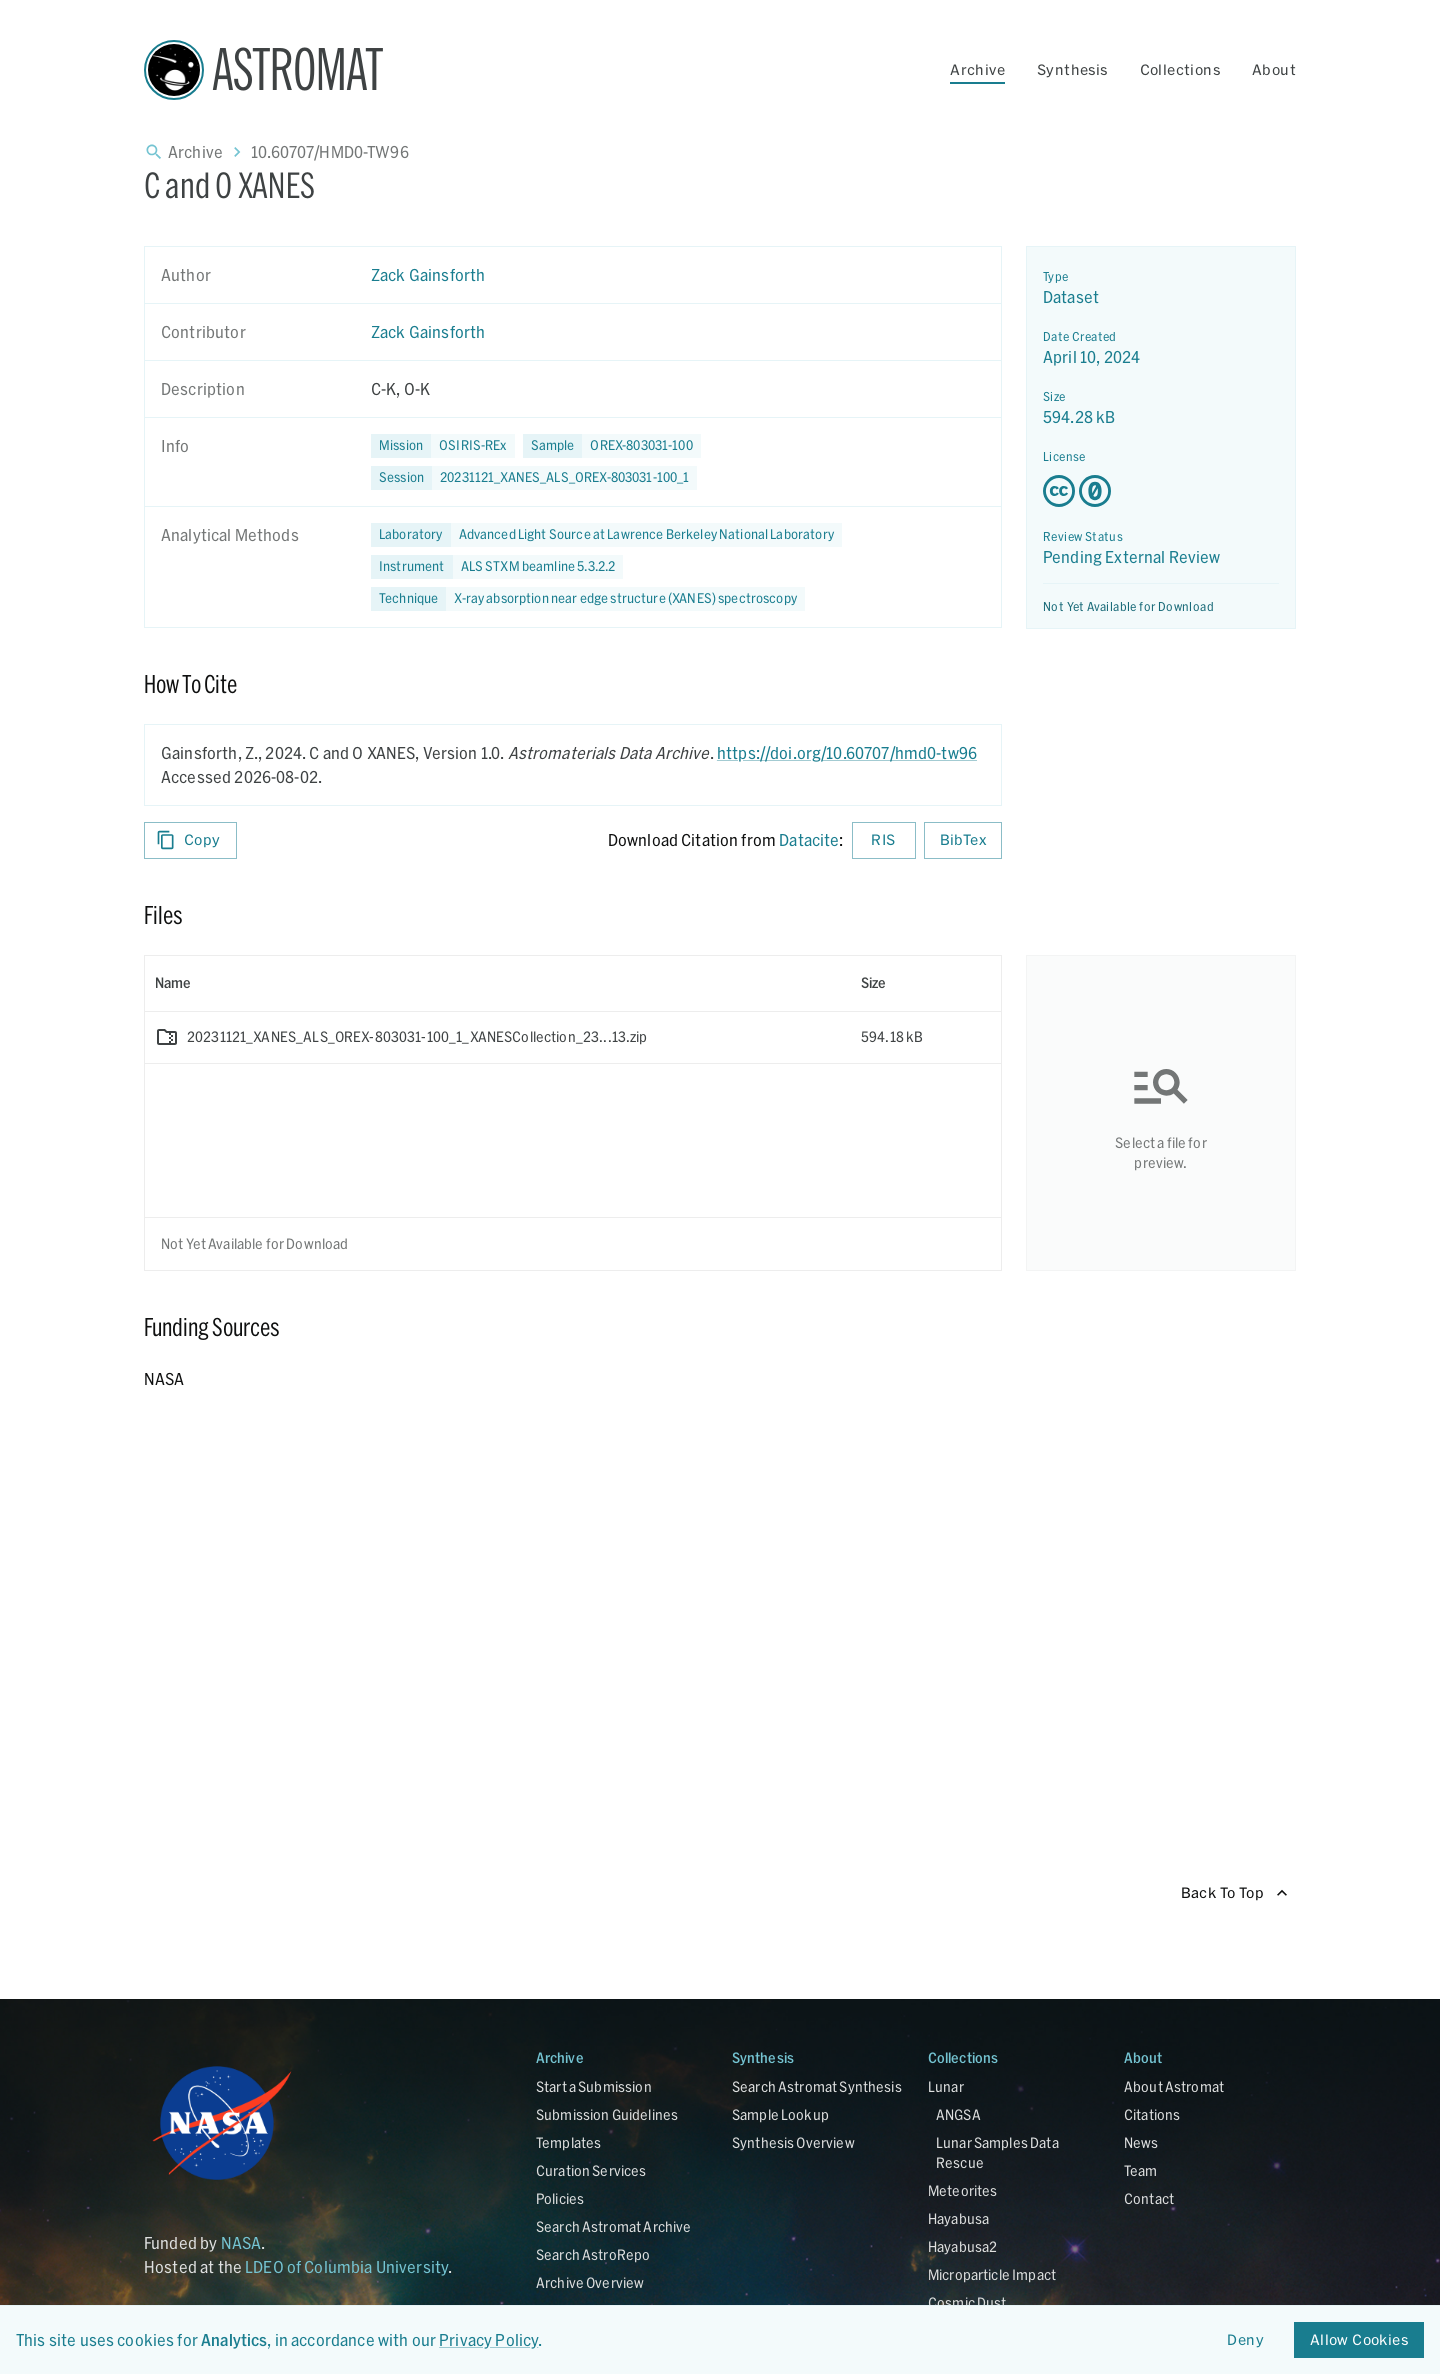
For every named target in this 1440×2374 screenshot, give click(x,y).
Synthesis (1072, 69)
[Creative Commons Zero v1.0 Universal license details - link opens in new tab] (1161, 491)
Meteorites (963, 2190)
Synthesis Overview (793, 2142)
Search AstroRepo (593, 2254)
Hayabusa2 (962, 2246)
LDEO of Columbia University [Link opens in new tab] (346, 2266)
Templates (568, 2142)
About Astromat (1174, 2086)
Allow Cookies (1359, 2340)
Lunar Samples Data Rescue (997, 2152)
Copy (190, 840)
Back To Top (1234, 1893)
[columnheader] (498, 983)
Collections (1180, 69)
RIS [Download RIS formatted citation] (884, 840)
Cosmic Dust (967, 2302)
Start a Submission (594, 2086)
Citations (1152, 2114)
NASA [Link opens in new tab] (241, 2242)
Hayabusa (958, 2218)
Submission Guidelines (607, 2114)
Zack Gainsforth (428, 274)
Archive (977, 69)
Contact (1149, 2198)
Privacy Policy (488, 2339)
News (1141, 2142)
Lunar (946, 2086)
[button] (612, 446)
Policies (560, 2198)
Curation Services (591, 2170)
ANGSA (958, 2114)
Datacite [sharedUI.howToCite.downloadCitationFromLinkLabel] (809, 839)
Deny (1246, 2340)
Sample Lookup (780, 2114)
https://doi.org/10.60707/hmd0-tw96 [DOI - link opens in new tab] (847, 752)
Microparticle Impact (992, 2274)
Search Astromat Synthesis (817, 2086)
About (1274, 69)
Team (1141, 2170)
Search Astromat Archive (613, 2226)
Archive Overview (590, 2282)
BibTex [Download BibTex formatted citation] (963, 840)
